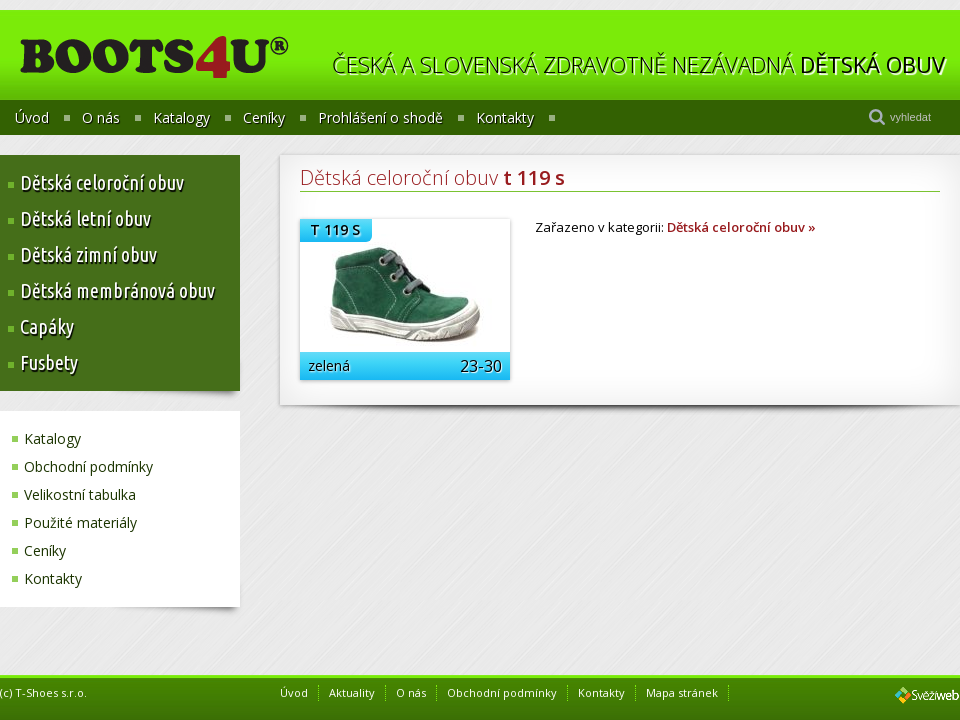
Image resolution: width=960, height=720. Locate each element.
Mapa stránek (682, 692)
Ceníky (264, 118)
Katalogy (181, 118)
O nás (101, 118)
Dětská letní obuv (85, 218)
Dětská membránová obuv (117, 290)
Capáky (47, 326)
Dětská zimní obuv (88, 254)
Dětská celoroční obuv (102, 182)
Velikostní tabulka (80, 494)
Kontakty (505, 118)
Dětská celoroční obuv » (741, 227)
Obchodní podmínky (88, 466)
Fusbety (49, 362)
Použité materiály (80, 522)
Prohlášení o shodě (380, 118)
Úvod (32, 118)
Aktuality (352, 692)
